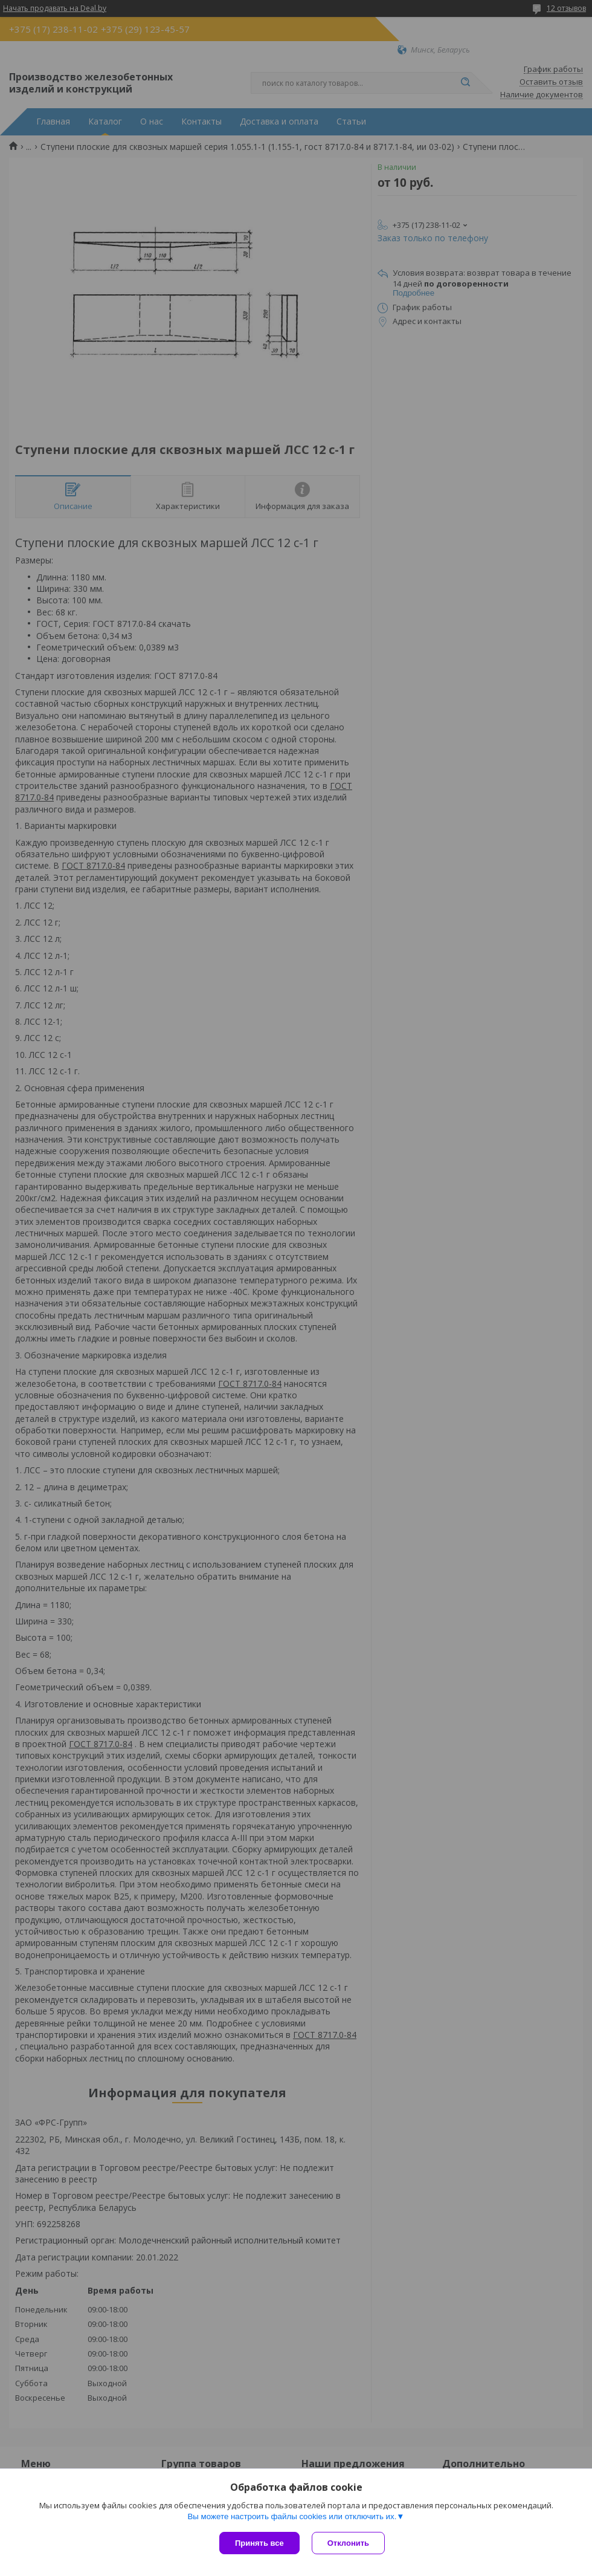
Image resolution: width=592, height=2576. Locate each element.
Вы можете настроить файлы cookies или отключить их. (291, 2516)
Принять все (259, 2543)
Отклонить (348, 2543)
